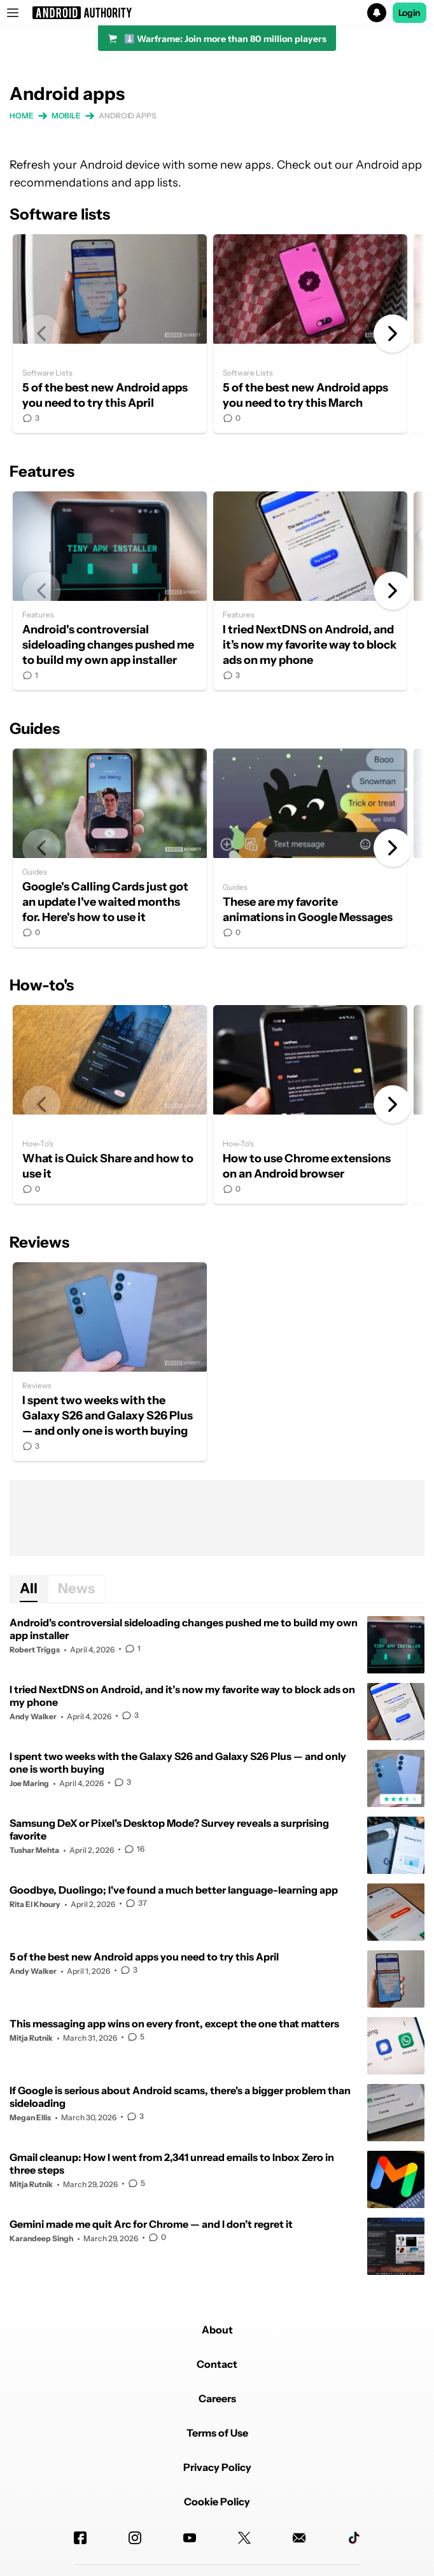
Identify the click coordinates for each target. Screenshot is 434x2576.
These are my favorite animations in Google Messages (310, 848)
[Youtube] (189, 2537)
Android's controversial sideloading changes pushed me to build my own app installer (110, 590)
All (29, 1588)
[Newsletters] (299, 2537)
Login (409, 12)
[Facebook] (80, 2537)
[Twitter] (244, 2537)
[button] (217, 12)
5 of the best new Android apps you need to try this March (310, 333)
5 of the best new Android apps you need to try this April (110, 333)
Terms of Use (217, 2432)
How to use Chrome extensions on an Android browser (310, 1104)
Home (22, 115)
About (217, 2329)
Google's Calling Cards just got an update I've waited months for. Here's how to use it (110, 848)
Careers (217, 2398)
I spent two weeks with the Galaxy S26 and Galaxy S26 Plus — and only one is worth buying (110, 1361)
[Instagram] (135, 2537)
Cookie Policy (217, 2501)
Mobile (66, 115)
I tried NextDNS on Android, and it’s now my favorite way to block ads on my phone (310, 590)
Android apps (128, 115)
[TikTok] (353, 2537)
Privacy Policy (217, 2467)
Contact (217, 2364)
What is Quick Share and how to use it (110, 1104)
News (76, 1588)
